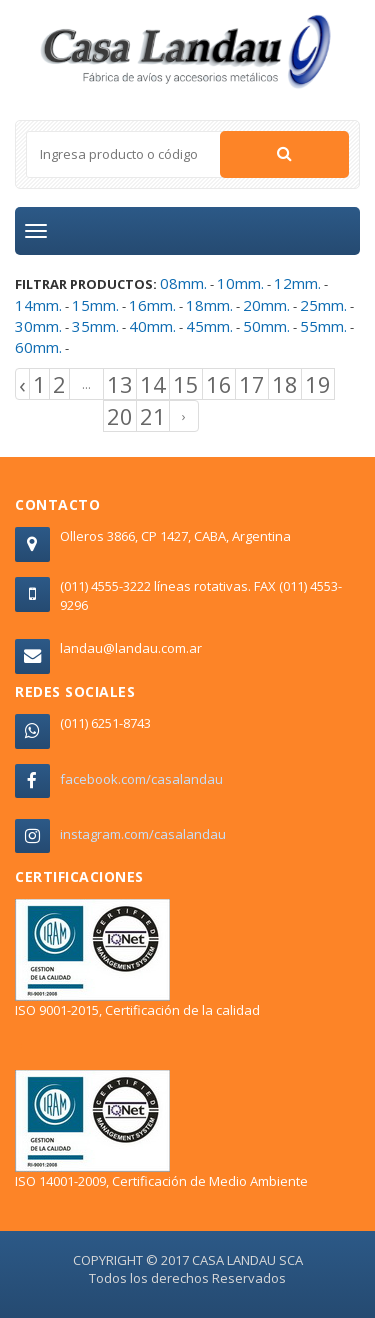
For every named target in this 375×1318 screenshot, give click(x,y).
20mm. (266, 305)
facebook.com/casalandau (141, 779)
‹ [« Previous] (22, 384)
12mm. (297, 283)
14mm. (38, 305)
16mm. (152, 305)
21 (153, 416)
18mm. (209, 305)
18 (285, 384)
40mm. (152, 326)
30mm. (38, 326)
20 (120, 416)
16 (219, 384)
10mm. (240, 283)
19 (318, 384)
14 (153, 384)
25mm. (323, 305)
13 (120, 384)
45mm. (209, 326)
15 (186, 384)
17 (252, 384)
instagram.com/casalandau (143, 834)
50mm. (266, 326)
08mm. (183, 283)
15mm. (95, 305)
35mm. (95, 326)
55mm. (323, 326)
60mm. (38, 347)
